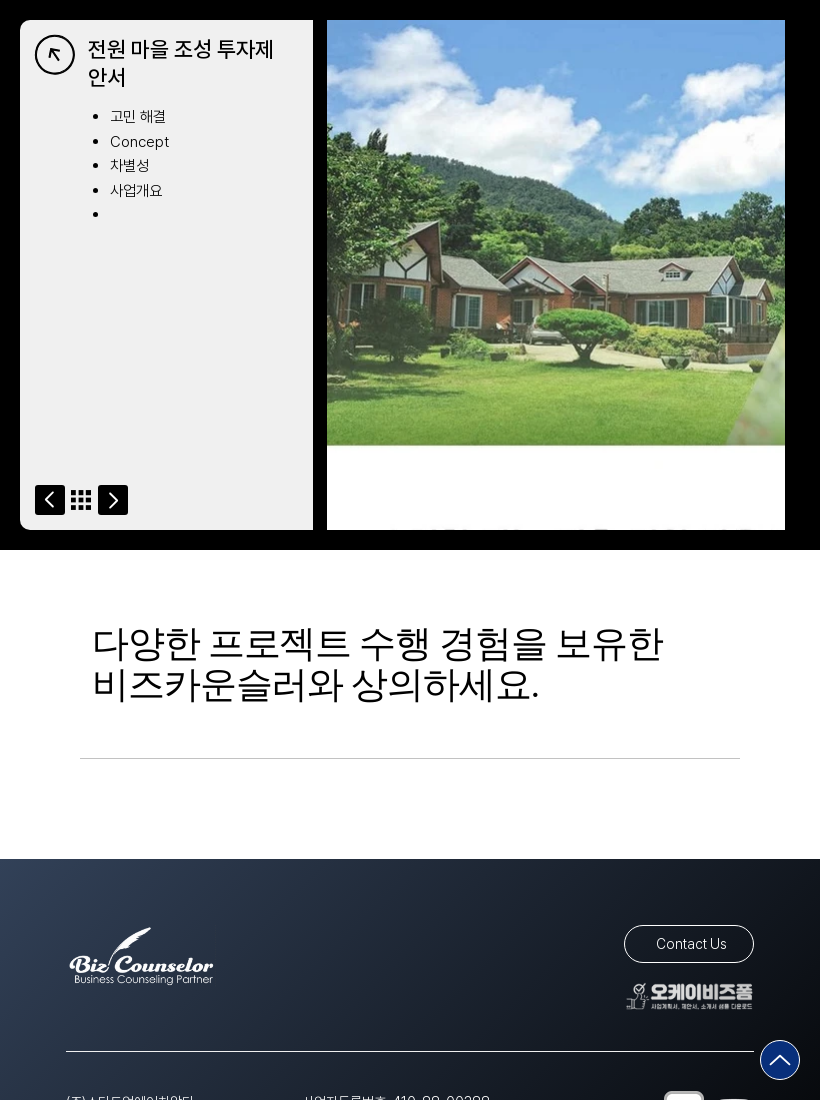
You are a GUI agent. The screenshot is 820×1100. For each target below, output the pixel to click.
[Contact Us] (689, 944)
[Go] (50, 500)
